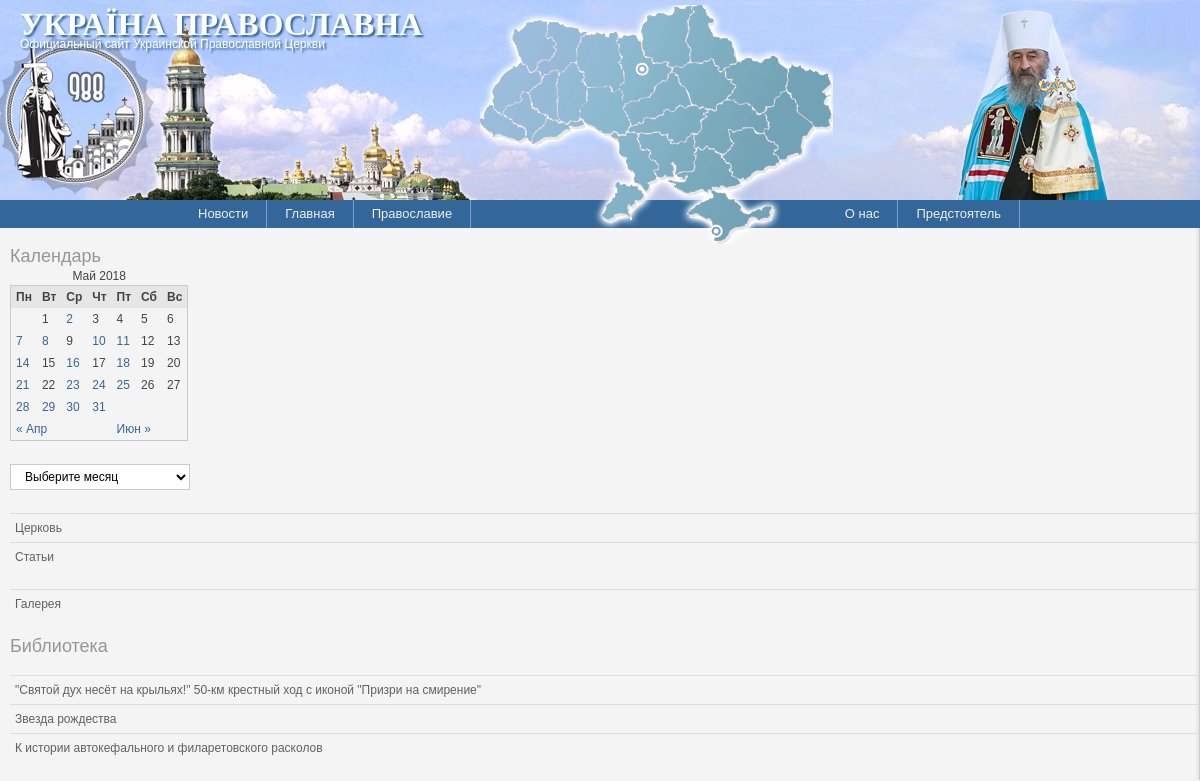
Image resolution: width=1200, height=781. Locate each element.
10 (98, 341)
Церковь (38, 528)
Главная (309, 213)
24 (98, 385)
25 (123, 385)
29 (48, 407)
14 (22, 363)
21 (22, 385)
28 (22, 407)
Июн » (134, 429)
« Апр (31, 429)
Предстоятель (958, 213)
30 (72, 407)
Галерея (38, 604)
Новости (223, 213)
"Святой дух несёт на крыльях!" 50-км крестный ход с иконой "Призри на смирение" (248, 690)
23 (72, 385)
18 (123, 363)
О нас (862, 213)
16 (72, 363)
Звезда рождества (65, 719)
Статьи (34, 557)
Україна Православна (221, 24)
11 (123, 341)
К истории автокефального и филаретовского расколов (169, 748)
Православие (412, 213)
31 (98, 407)
